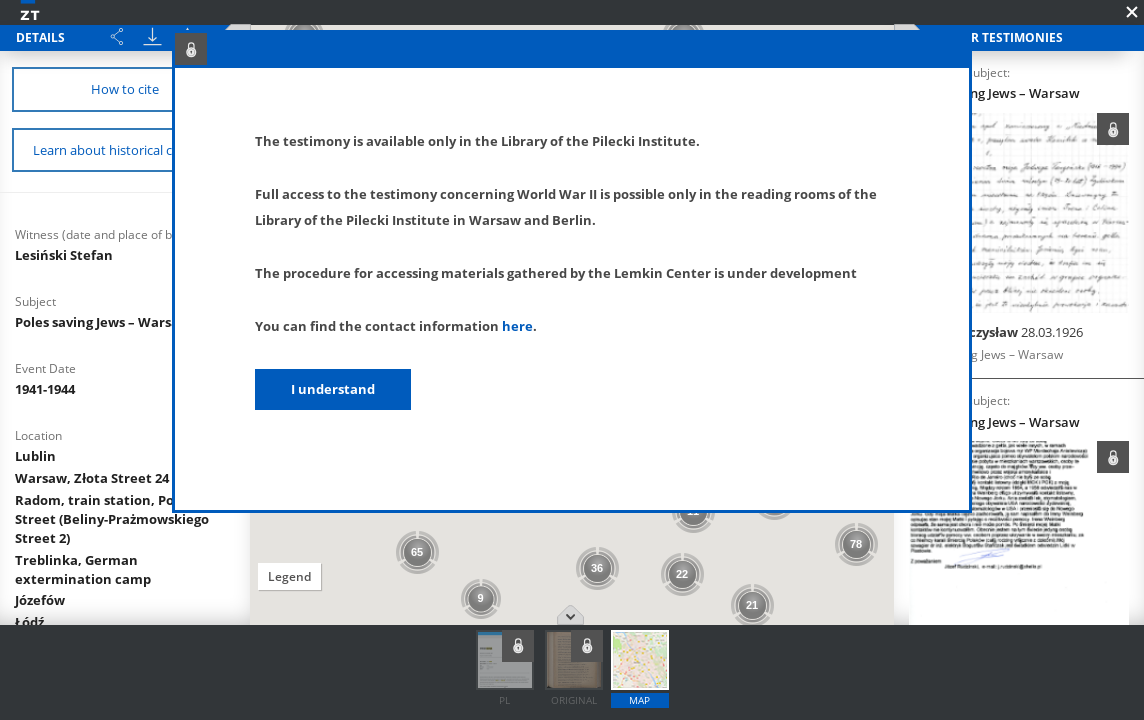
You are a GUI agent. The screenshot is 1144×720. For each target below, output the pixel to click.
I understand (333, 389)
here (517, 326)
